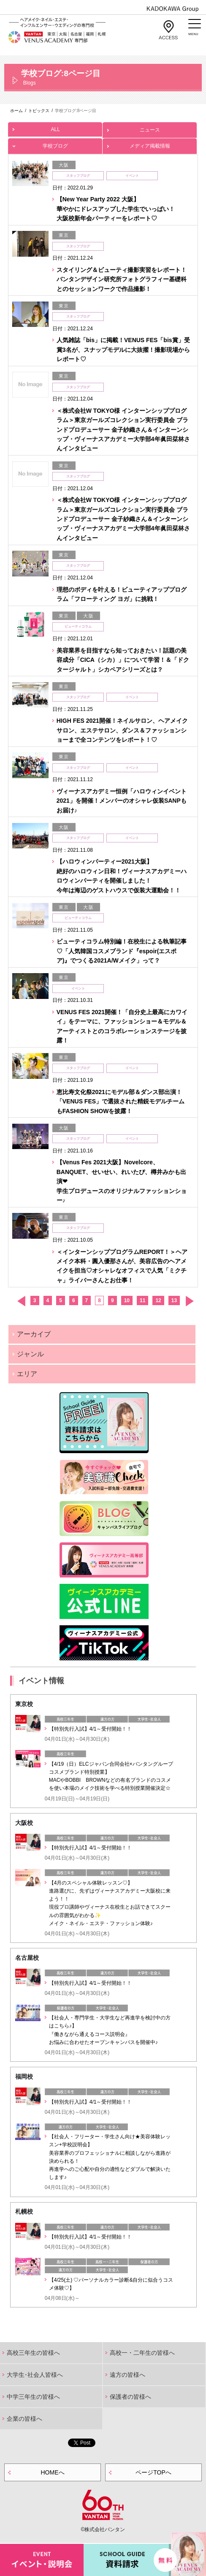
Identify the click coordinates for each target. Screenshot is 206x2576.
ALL (55, 127)
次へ (189, 1301)
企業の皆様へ (24, 2418)
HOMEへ (53, 2472)
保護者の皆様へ (130, 2396)
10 (127, 1300)
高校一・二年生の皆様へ (142, 2352)
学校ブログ (55, 143)
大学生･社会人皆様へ (35, 2374)
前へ (21, 1301)
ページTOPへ (153, 2472)
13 (174, 1300)
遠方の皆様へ (127, 2374)
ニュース (150, 127)
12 (158, 1300)
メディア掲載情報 (150, 143)
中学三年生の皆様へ (33, 2396)
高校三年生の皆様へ (33, 2352)
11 (142, 1300)
